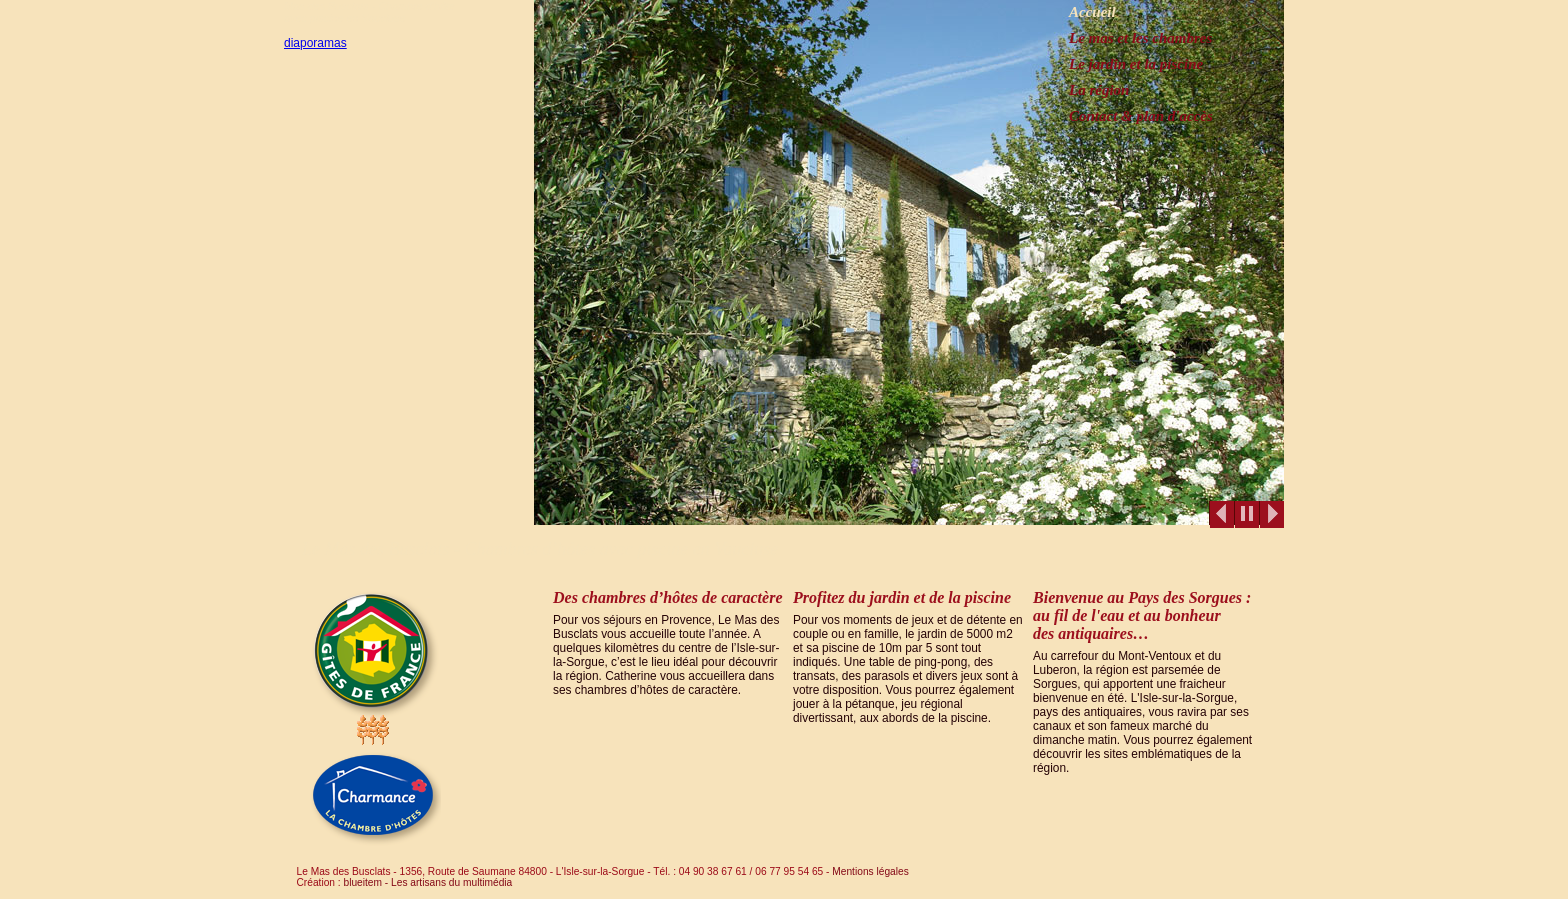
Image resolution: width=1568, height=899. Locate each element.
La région (1099, 90)
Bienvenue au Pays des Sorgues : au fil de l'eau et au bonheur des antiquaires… (1142, 615)
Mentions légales (868, 871)
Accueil (1092, 12)
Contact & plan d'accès (1141, 116)
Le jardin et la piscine (1136, 64)
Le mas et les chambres (1140, 38)
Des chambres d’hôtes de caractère (668, 597)
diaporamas (315, 43)
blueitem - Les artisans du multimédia (428, 882)
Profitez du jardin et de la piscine (902, 597)
